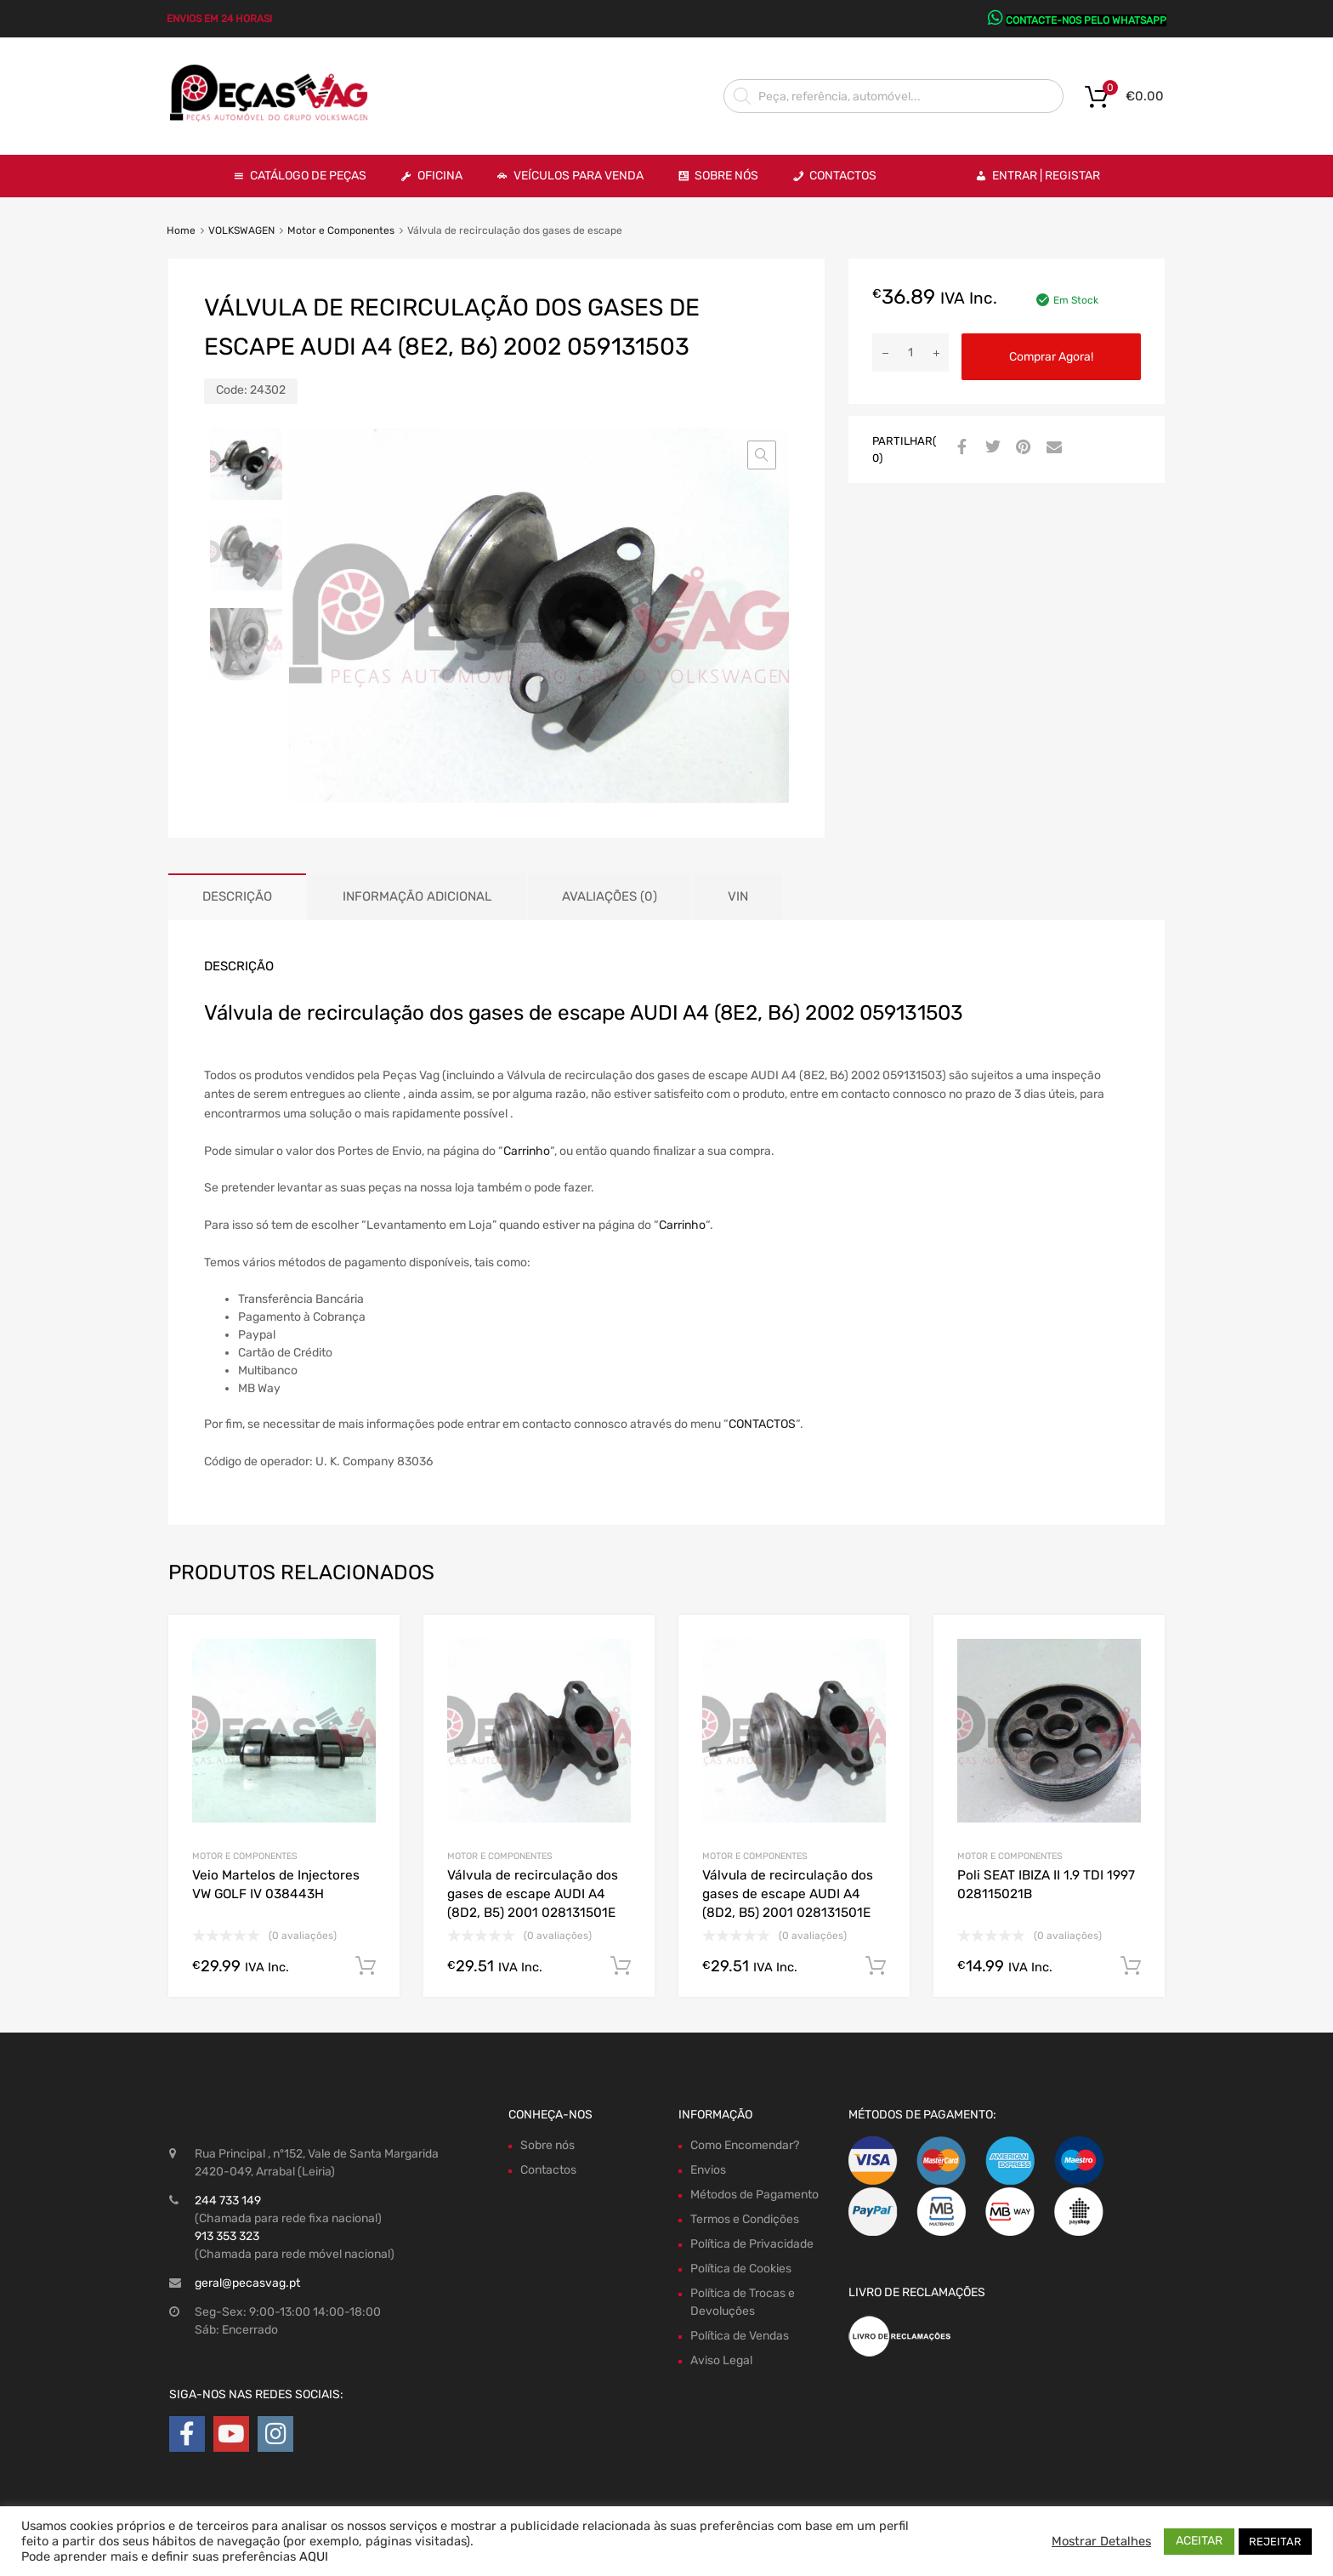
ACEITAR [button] (1199, 2540)
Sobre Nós (726, 175)
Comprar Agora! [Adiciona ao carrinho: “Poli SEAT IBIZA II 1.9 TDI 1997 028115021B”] (1130, 1966)
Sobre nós (547, 2145)
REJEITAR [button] (1275, 2541)
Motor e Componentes (340, 230)
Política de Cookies (740, 2268)
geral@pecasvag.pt (247, 2283)
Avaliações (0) (609, 896)
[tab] (237, 896)
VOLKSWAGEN (241, 230)
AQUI (313, 2556)
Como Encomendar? (744, 2145)
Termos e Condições (744, 2219)
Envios (708, 2170)
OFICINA (439, 175)
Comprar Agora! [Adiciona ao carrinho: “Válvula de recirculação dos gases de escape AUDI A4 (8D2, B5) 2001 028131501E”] (620, 1966)
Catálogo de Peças (308, 175)
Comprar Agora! (1051, 357)
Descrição (237, 896)
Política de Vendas (739, 2336)
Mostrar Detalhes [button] (1101, 2541)
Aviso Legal (721, 2360)
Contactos (842, 175)
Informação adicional (417, 896)
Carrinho (526, 1151)
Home (181, 230)
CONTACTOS (762, 1424)
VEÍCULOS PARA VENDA (578, 175)
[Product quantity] (910, 352)
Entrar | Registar (1046, 175)
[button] (761, 455)
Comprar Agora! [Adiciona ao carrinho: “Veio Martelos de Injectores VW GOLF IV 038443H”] (365, 1966)
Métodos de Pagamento (754, 2194)
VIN (738, 896)
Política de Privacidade (752, 2244)
